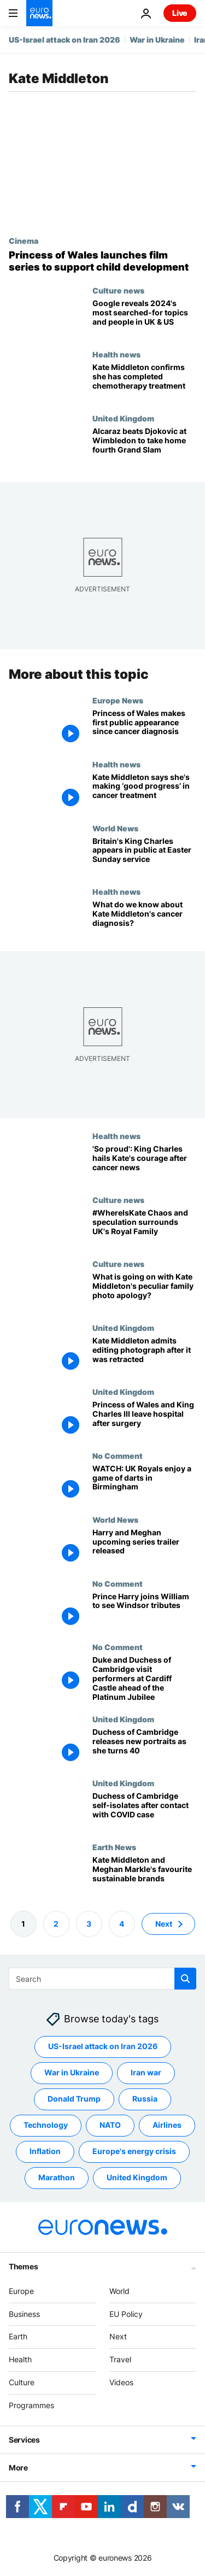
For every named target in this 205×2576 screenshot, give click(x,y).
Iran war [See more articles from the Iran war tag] (146, 2072)
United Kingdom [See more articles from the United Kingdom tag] (137, 2177)
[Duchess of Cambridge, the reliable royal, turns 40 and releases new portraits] (144, 1746)
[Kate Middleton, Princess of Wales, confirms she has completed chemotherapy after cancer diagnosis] (144, 382)
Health (20, 2359)
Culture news (118, 290)
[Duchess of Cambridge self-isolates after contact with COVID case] (144, 1810)
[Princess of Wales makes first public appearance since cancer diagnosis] (144, 728)
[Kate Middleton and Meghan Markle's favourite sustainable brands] (144, 1874)
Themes (23, 2266)
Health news (116, 354)
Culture (21, 2382)
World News (115, 827)
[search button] (185, 1979)
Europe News (117, 700)
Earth (18, 2336)
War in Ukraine (157, 39)
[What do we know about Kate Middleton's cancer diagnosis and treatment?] (144, 919)
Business (24, 2314)
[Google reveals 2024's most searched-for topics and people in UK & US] (144, 318)
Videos (121, 2382)
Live (180, 12)
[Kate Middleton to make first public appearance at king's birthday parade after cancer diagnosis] (144, 792)
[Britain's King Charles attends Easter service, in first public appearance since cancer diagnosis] (144, 855)
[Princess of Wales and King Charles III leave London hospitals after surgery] (144, 1419)
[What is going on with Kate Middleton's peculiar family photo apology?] (144, 1291)
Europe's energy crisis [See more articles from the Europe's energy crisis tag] (134, 2151)
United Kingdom (123, 418)
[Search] (102, 1979)
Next (118, 2336)
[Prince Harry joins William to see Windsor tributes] (144, 1611)
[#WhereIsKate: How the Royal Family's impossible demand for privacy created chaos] (144, 1227)
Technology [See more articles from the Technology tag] (46, 2124)
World (119, 2291)
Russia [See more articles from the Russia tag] (144, 2098)
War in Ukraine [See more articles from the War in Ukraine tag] (71, 2072)
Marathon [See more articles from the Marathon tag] (56, 2177)
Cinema (23, 240)
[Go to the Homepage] (39, 13)
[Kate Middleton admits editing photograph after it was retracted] (144, 1355)
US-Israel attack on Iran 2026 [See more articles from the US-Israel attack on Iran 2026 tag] (102, 2046)
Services (24, 2439)
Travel (120, 2359)
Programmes (31, 2405)
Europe (21, 2291)
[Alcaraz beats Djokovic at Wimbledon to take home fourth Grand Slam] (144, 446)
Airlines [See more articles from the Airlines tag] (167, 2124)
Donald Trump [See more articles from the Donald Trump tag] (74, 2098)
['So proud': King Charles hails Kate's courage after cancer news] (144, 1163)
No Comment (117, 1455)
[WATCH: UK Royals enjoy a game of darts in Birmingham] (144, 1483)
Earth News (114, 1846)
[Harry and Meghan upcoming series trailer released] (144, 1547)
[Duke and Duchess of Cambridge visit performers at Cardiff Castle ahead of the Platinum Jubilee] (144, 1678)
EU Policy (126, 2314)
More (18, 2467)
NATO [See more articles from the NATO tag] (110, 2124)
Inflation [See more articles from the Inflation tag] (45, 2151)
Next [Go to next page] (163, 1923)
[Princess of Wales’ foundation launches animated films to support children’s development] (102, 261)
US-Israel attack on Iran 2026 (64, 39)
